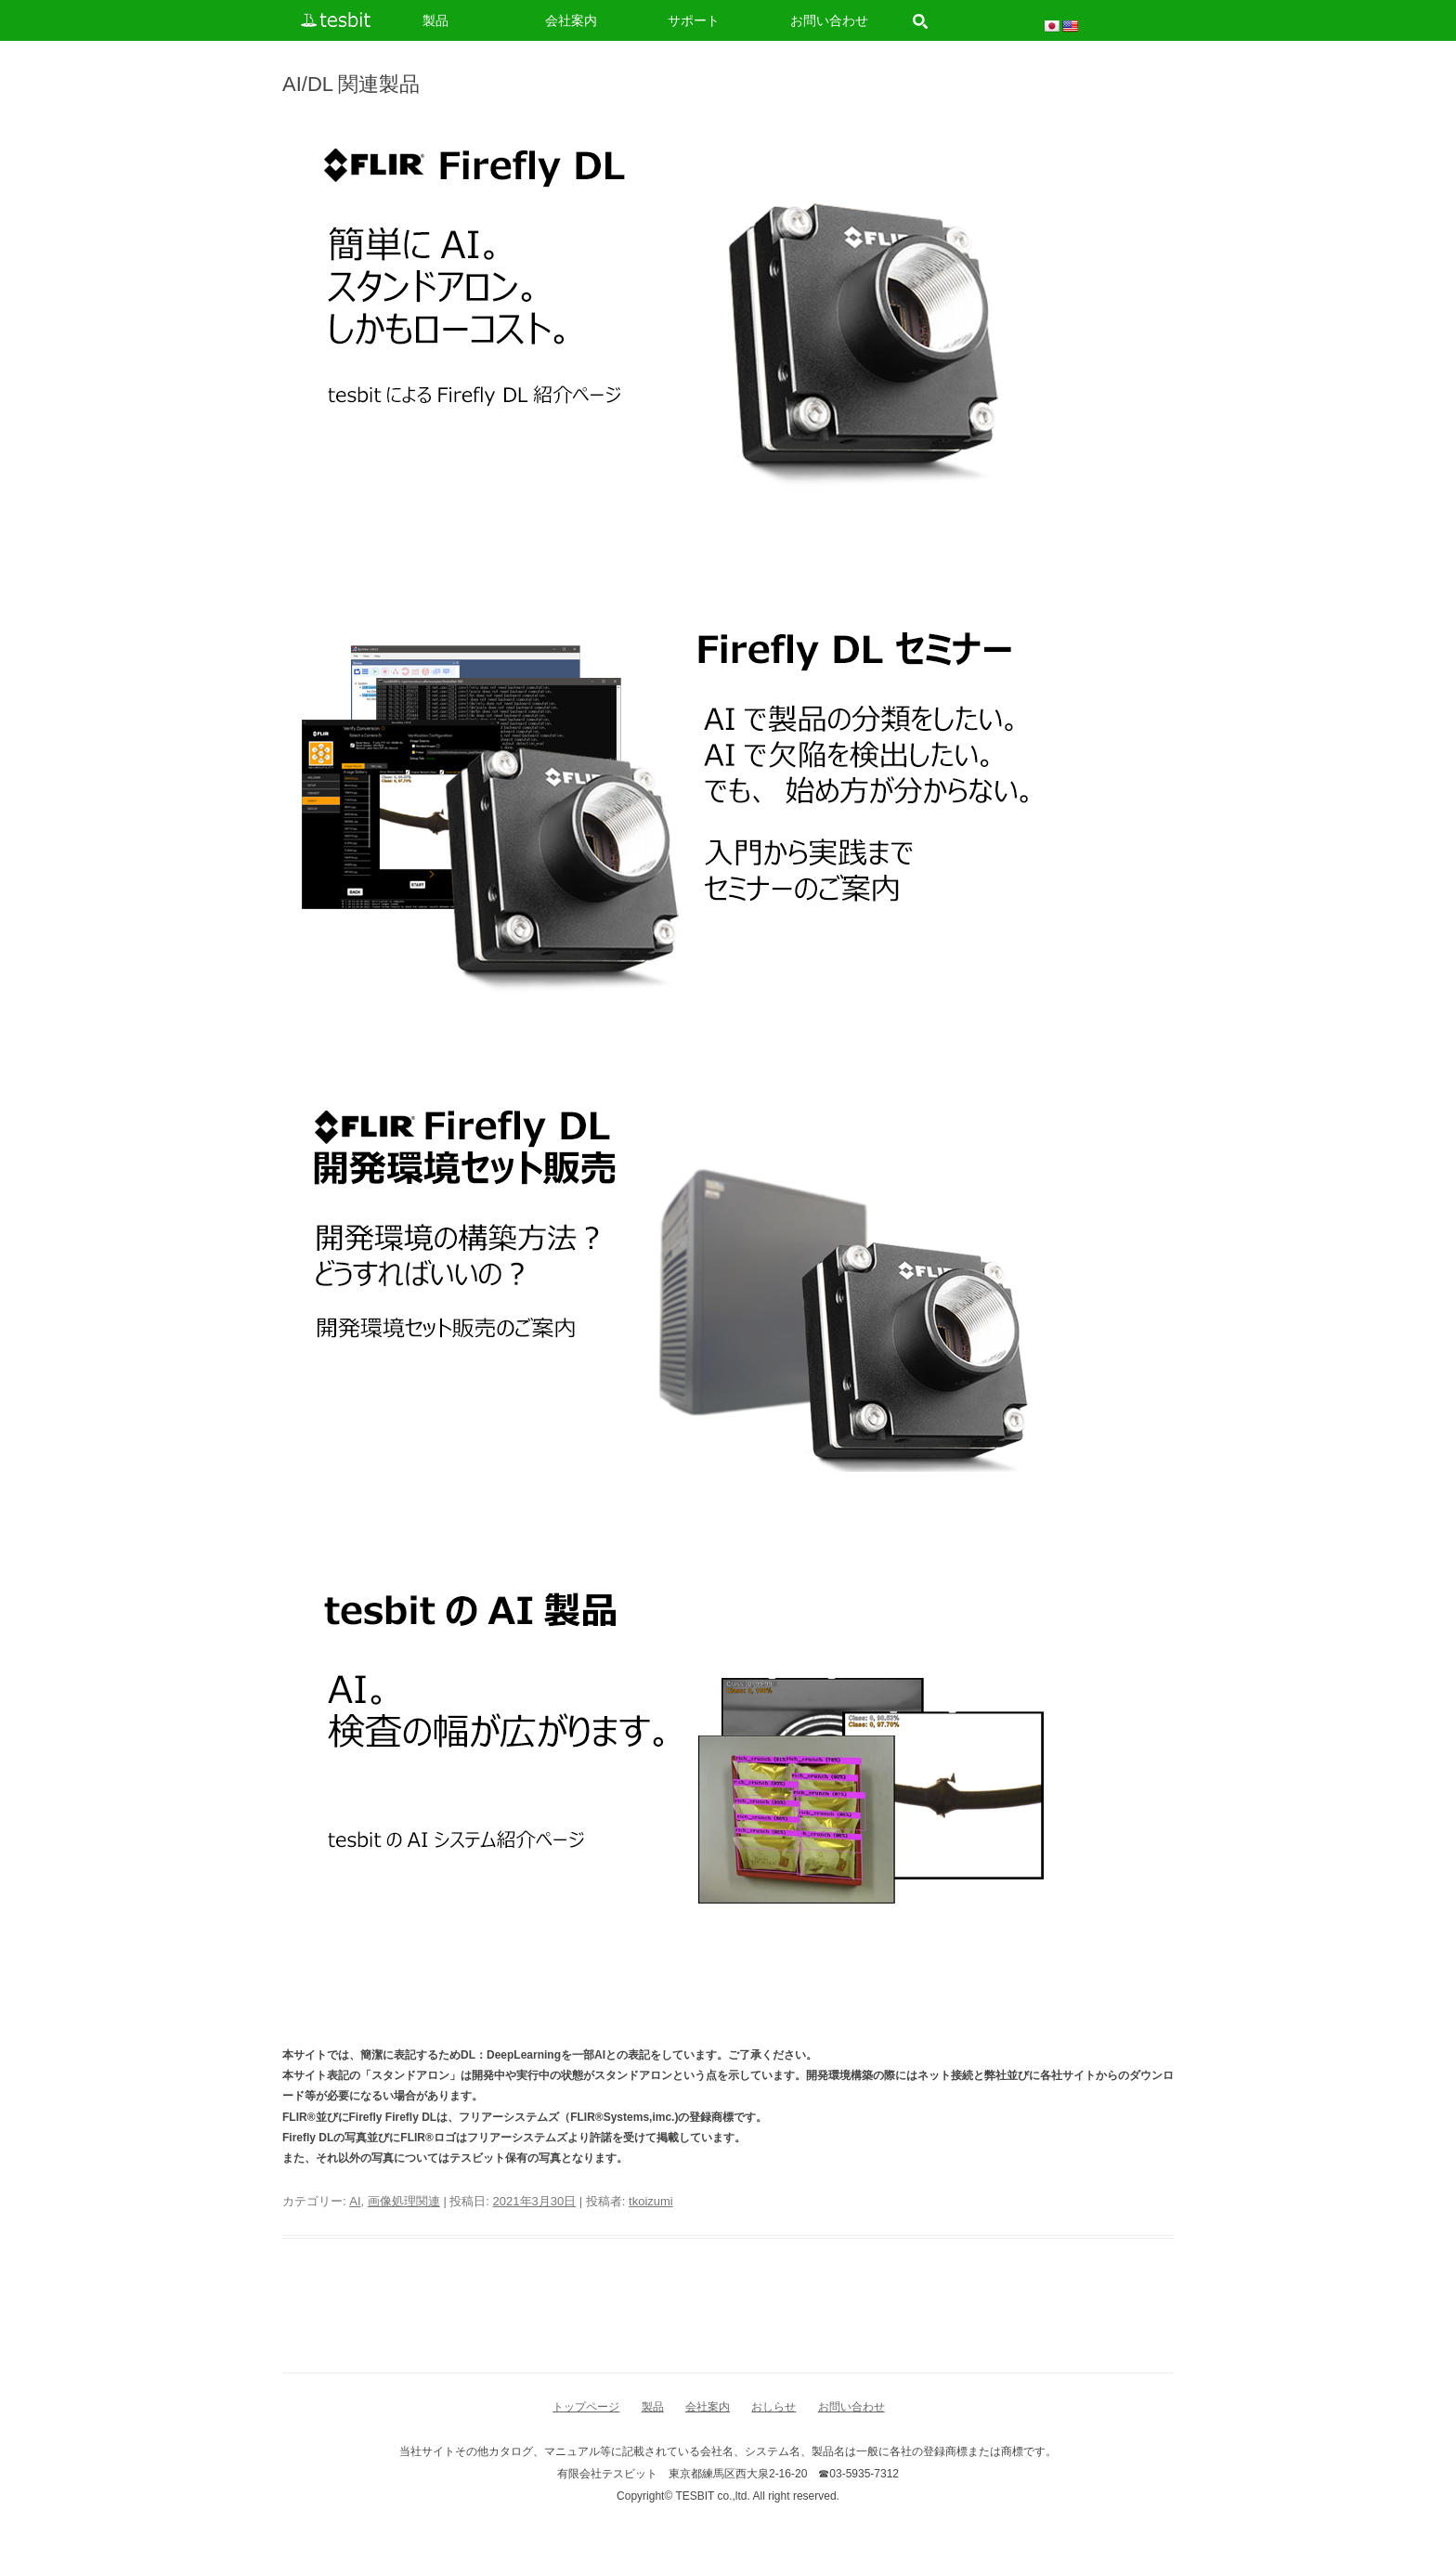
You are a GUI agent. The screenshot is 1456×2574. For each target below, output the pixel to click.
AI (354, 2201)
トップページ (585, 2406)
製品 (435, 20)
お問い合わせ (829, 20)
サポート (694, 20)
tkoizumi (651, 2201)
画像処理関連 (404, 2201)
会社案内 (571, 20)
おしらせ (773, 2406)
